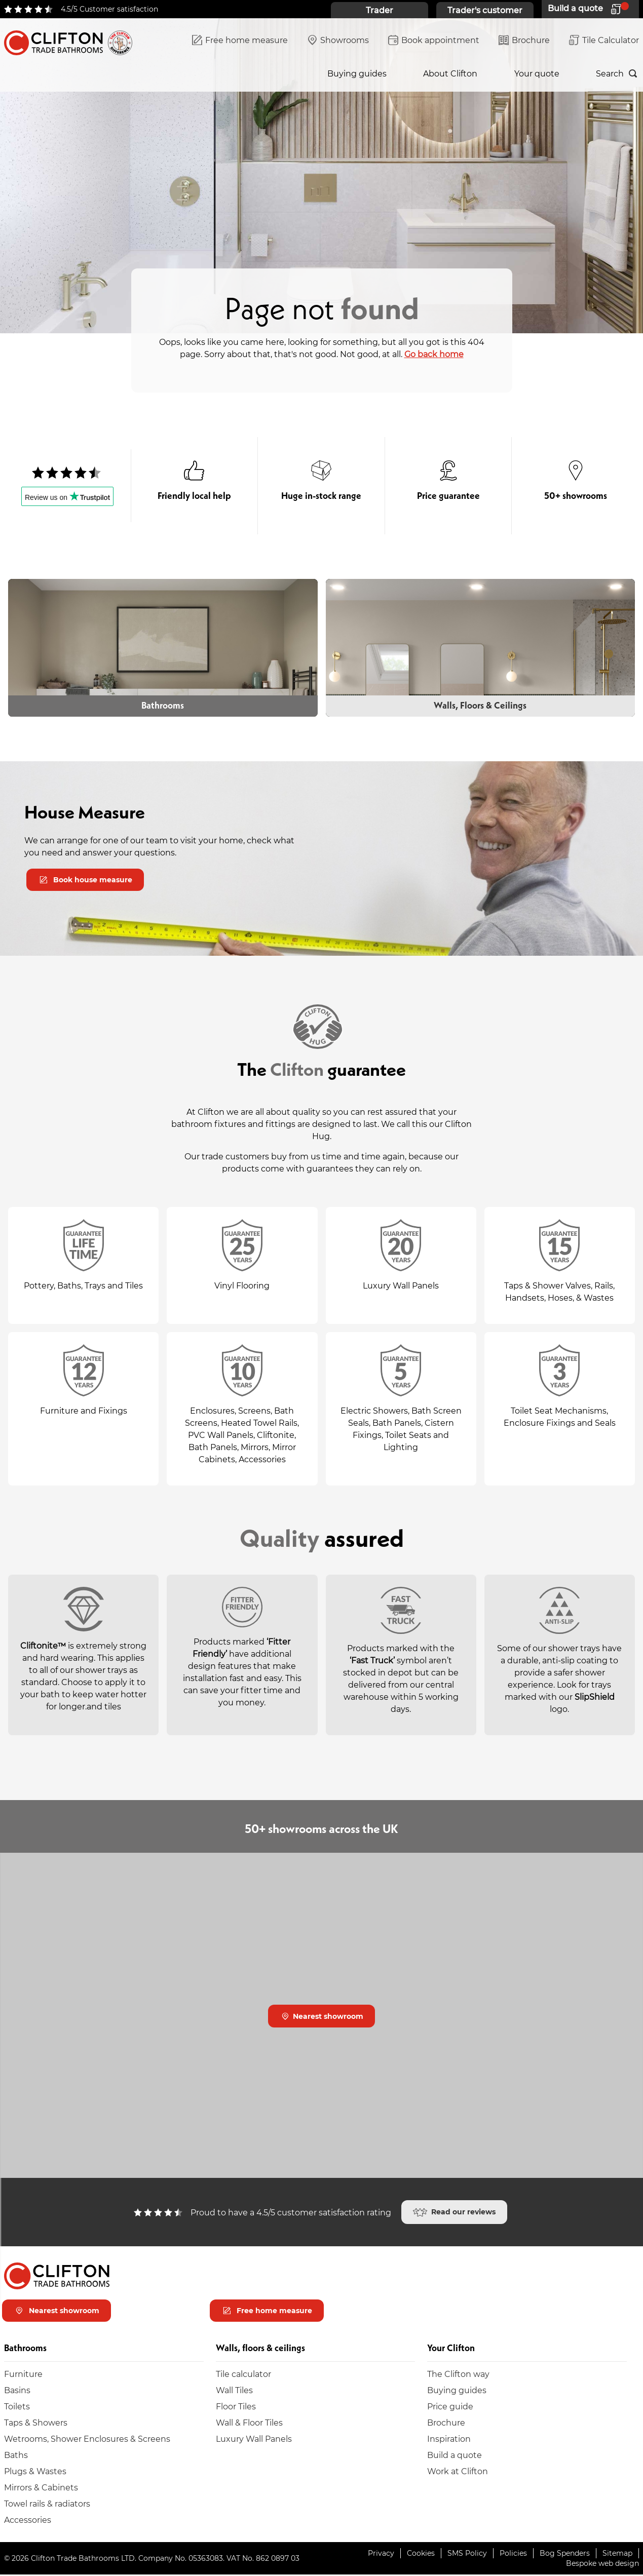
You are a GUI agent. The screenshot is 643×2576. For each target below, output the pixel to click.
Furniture (23, 2375)
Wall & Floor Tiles (249, 2423)
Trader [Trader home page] (379, 10)
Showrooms (338, 41)
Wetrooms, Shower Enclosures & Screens (87, 2440)
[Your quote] (590, 9)
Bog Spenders (565, 2554)
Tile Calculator (604, 41)
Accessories (27, 2521)
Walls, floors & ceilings (142, 73)
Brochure (524, 41)
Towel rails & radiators (47, 2505)
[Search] (617, 73)
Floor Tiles (236, 2407)
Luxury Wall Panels (254, 2440)
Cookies (421, 2554)
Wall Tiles (234, 2391)
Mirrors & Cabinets (41, 2488)
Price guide (450, 2407)
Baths (16, 2456)
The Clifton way (458, 2375)
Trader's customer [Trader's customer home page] (484, 10)
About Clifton (450, 73)
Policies (513, 2554)
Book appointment (433, 41)
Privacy (381, 2554)
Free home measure (240, 41)
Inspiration (257, 73)
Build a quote (454, 2456)
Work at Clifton (457, 2472)
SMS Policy (467, 2554)
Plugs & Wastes (35, 2472)
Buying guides (357, 73)
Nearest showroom (322, 2017)
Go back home (434, 353)
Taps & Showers (35, 2423)
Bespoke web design (602, 2564)
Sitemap (617, 2554)
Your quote (536, 73)
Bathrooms (27, 73)
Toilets (17, 2407)
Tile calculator (243, 2375)
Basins (17, 2391)
